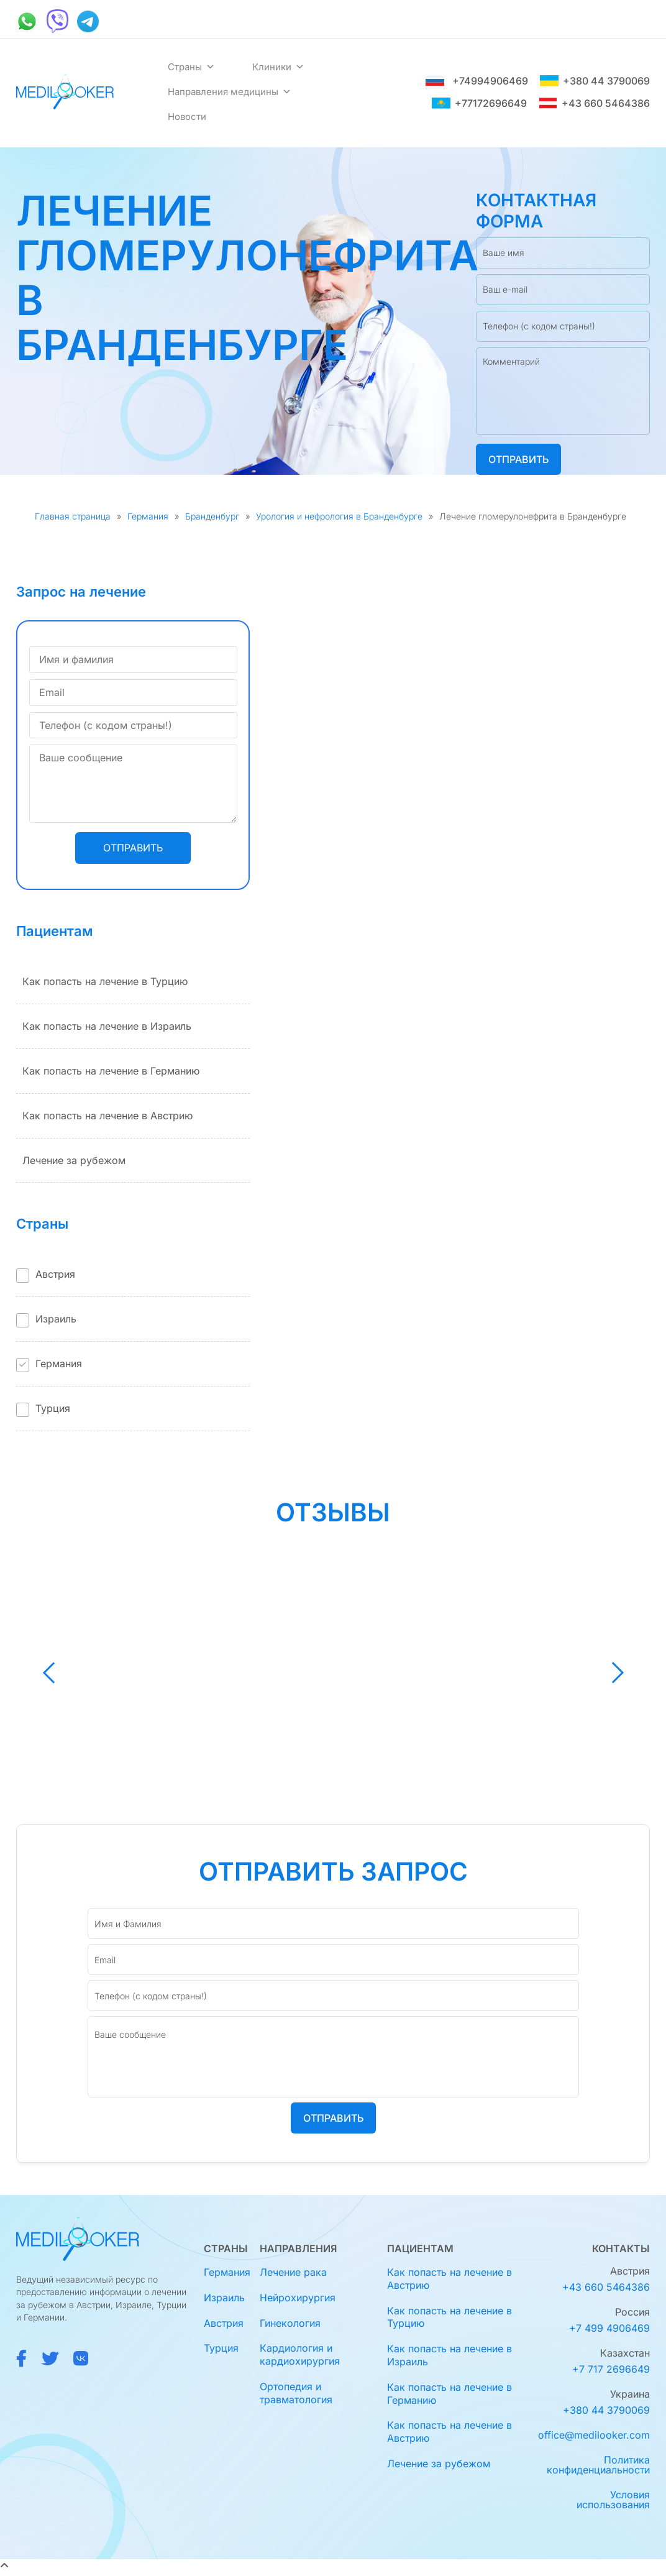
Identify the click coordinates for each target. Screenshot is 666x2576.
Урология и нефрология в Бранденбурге (339, 516)
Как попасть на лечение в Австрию (107, 1115)
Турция (52, 1408)
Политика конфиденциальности (598, 2465)
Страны (191, 67)
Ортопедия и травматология (296, 2393)
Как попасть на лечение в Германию (110, 1071)
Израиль (55, 1319)
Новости (187, 116)
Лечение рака (293, 2272)
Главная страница (73, 516)
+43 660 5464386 (594, 103)
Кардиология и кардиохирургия (300, 2354)
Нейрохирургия (297, 2297)
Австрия (55, 1274)
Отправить (518, 459)
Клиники (278, 67)
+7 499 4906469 (609, 2328)
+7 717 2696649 (611, 2369)
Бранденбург (212, 516)
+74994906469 (477, 81)
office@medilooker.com (594, 2435)
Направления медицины (229, 92)
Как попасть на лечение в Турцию (105, 981)
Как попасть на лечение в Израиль (106, 1026)
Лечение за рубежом (73, 1160)
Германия (147, 516)
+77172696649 (479, 103)
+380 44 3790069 (595, 81)
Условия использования (613, 2500)
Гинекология (290, 2323)
